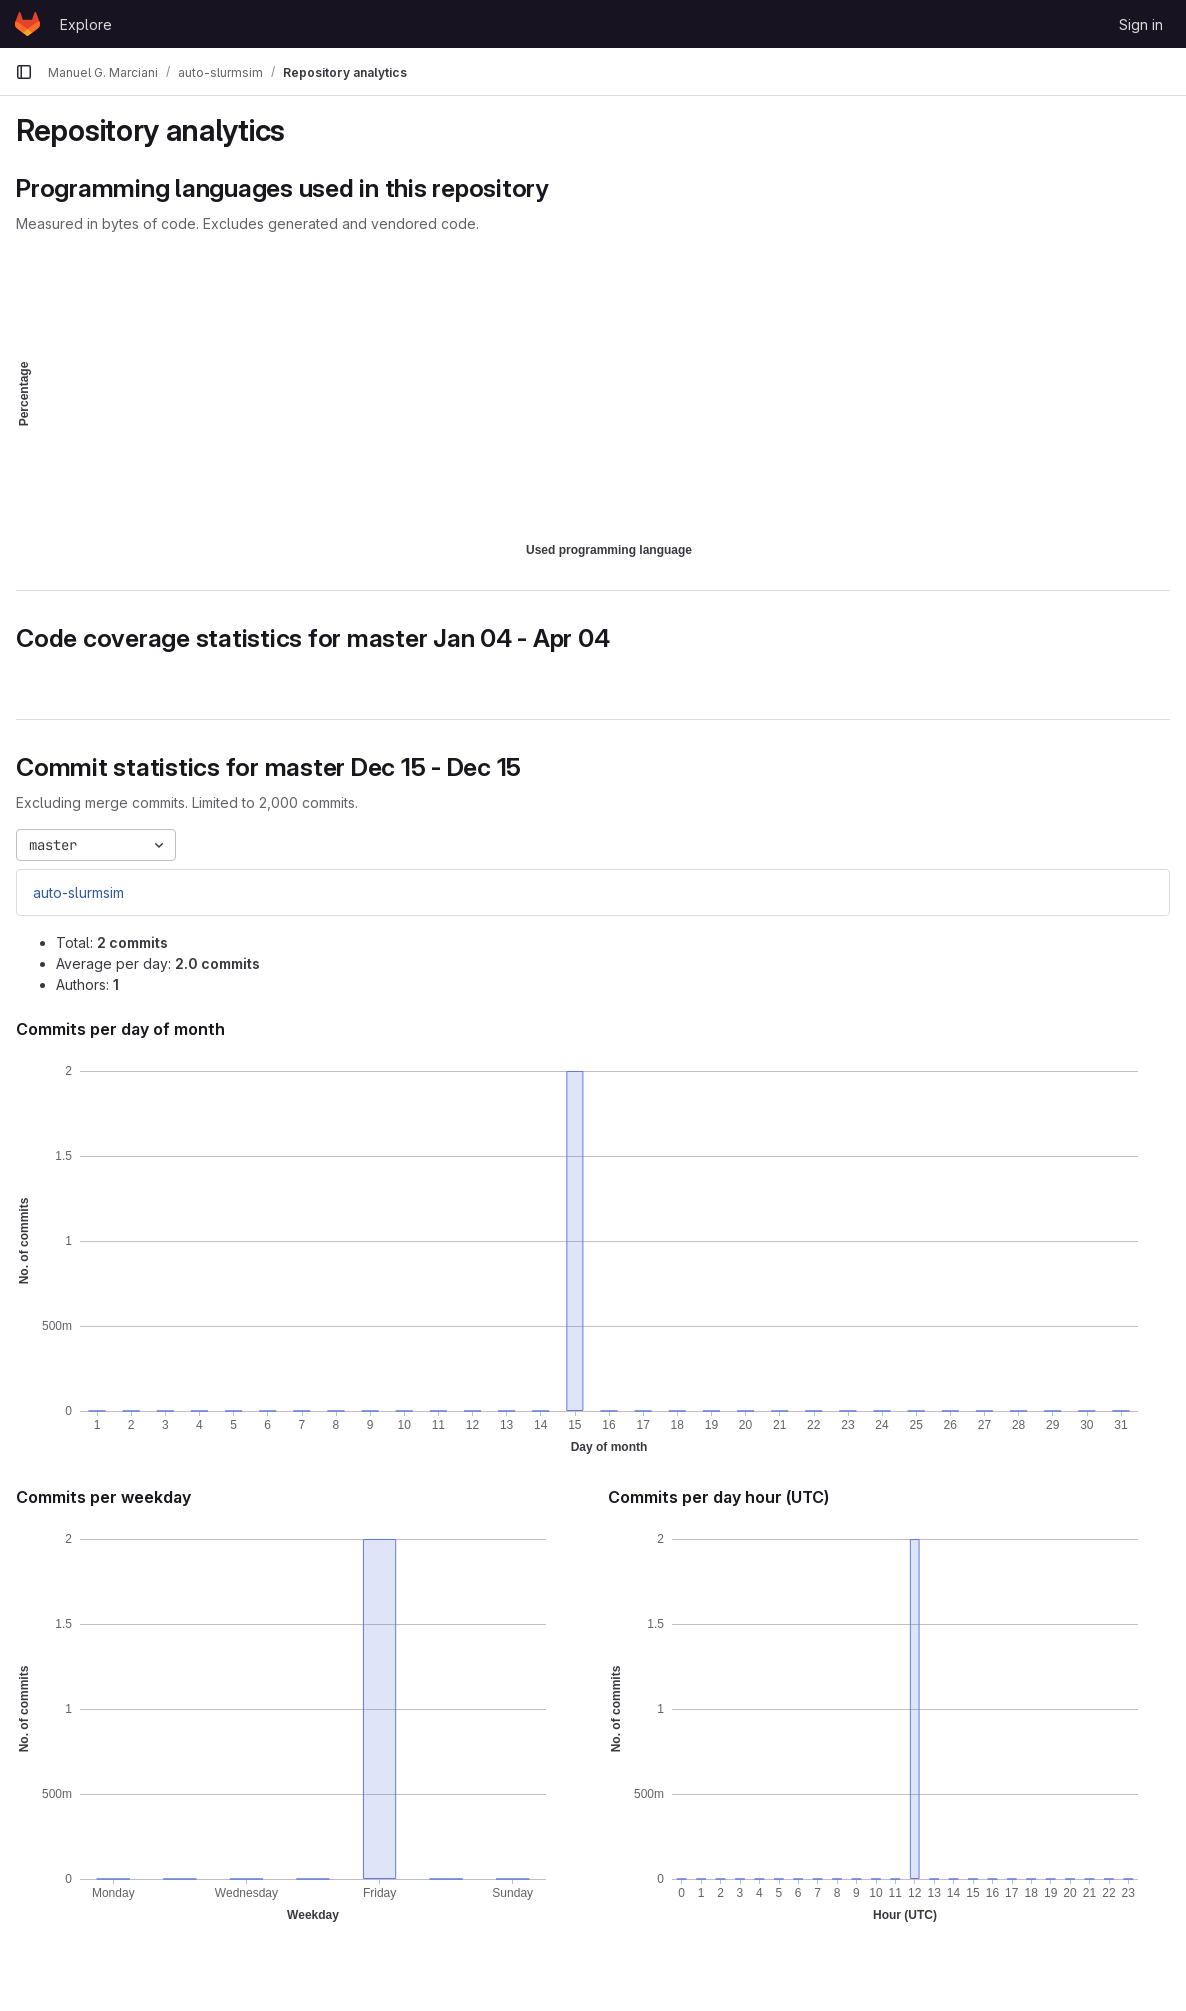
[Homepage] (27, 24)
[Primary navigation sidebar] (24, 72)
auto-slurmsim (78, 892)
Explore (86, 24)
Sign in (1141, 24)
